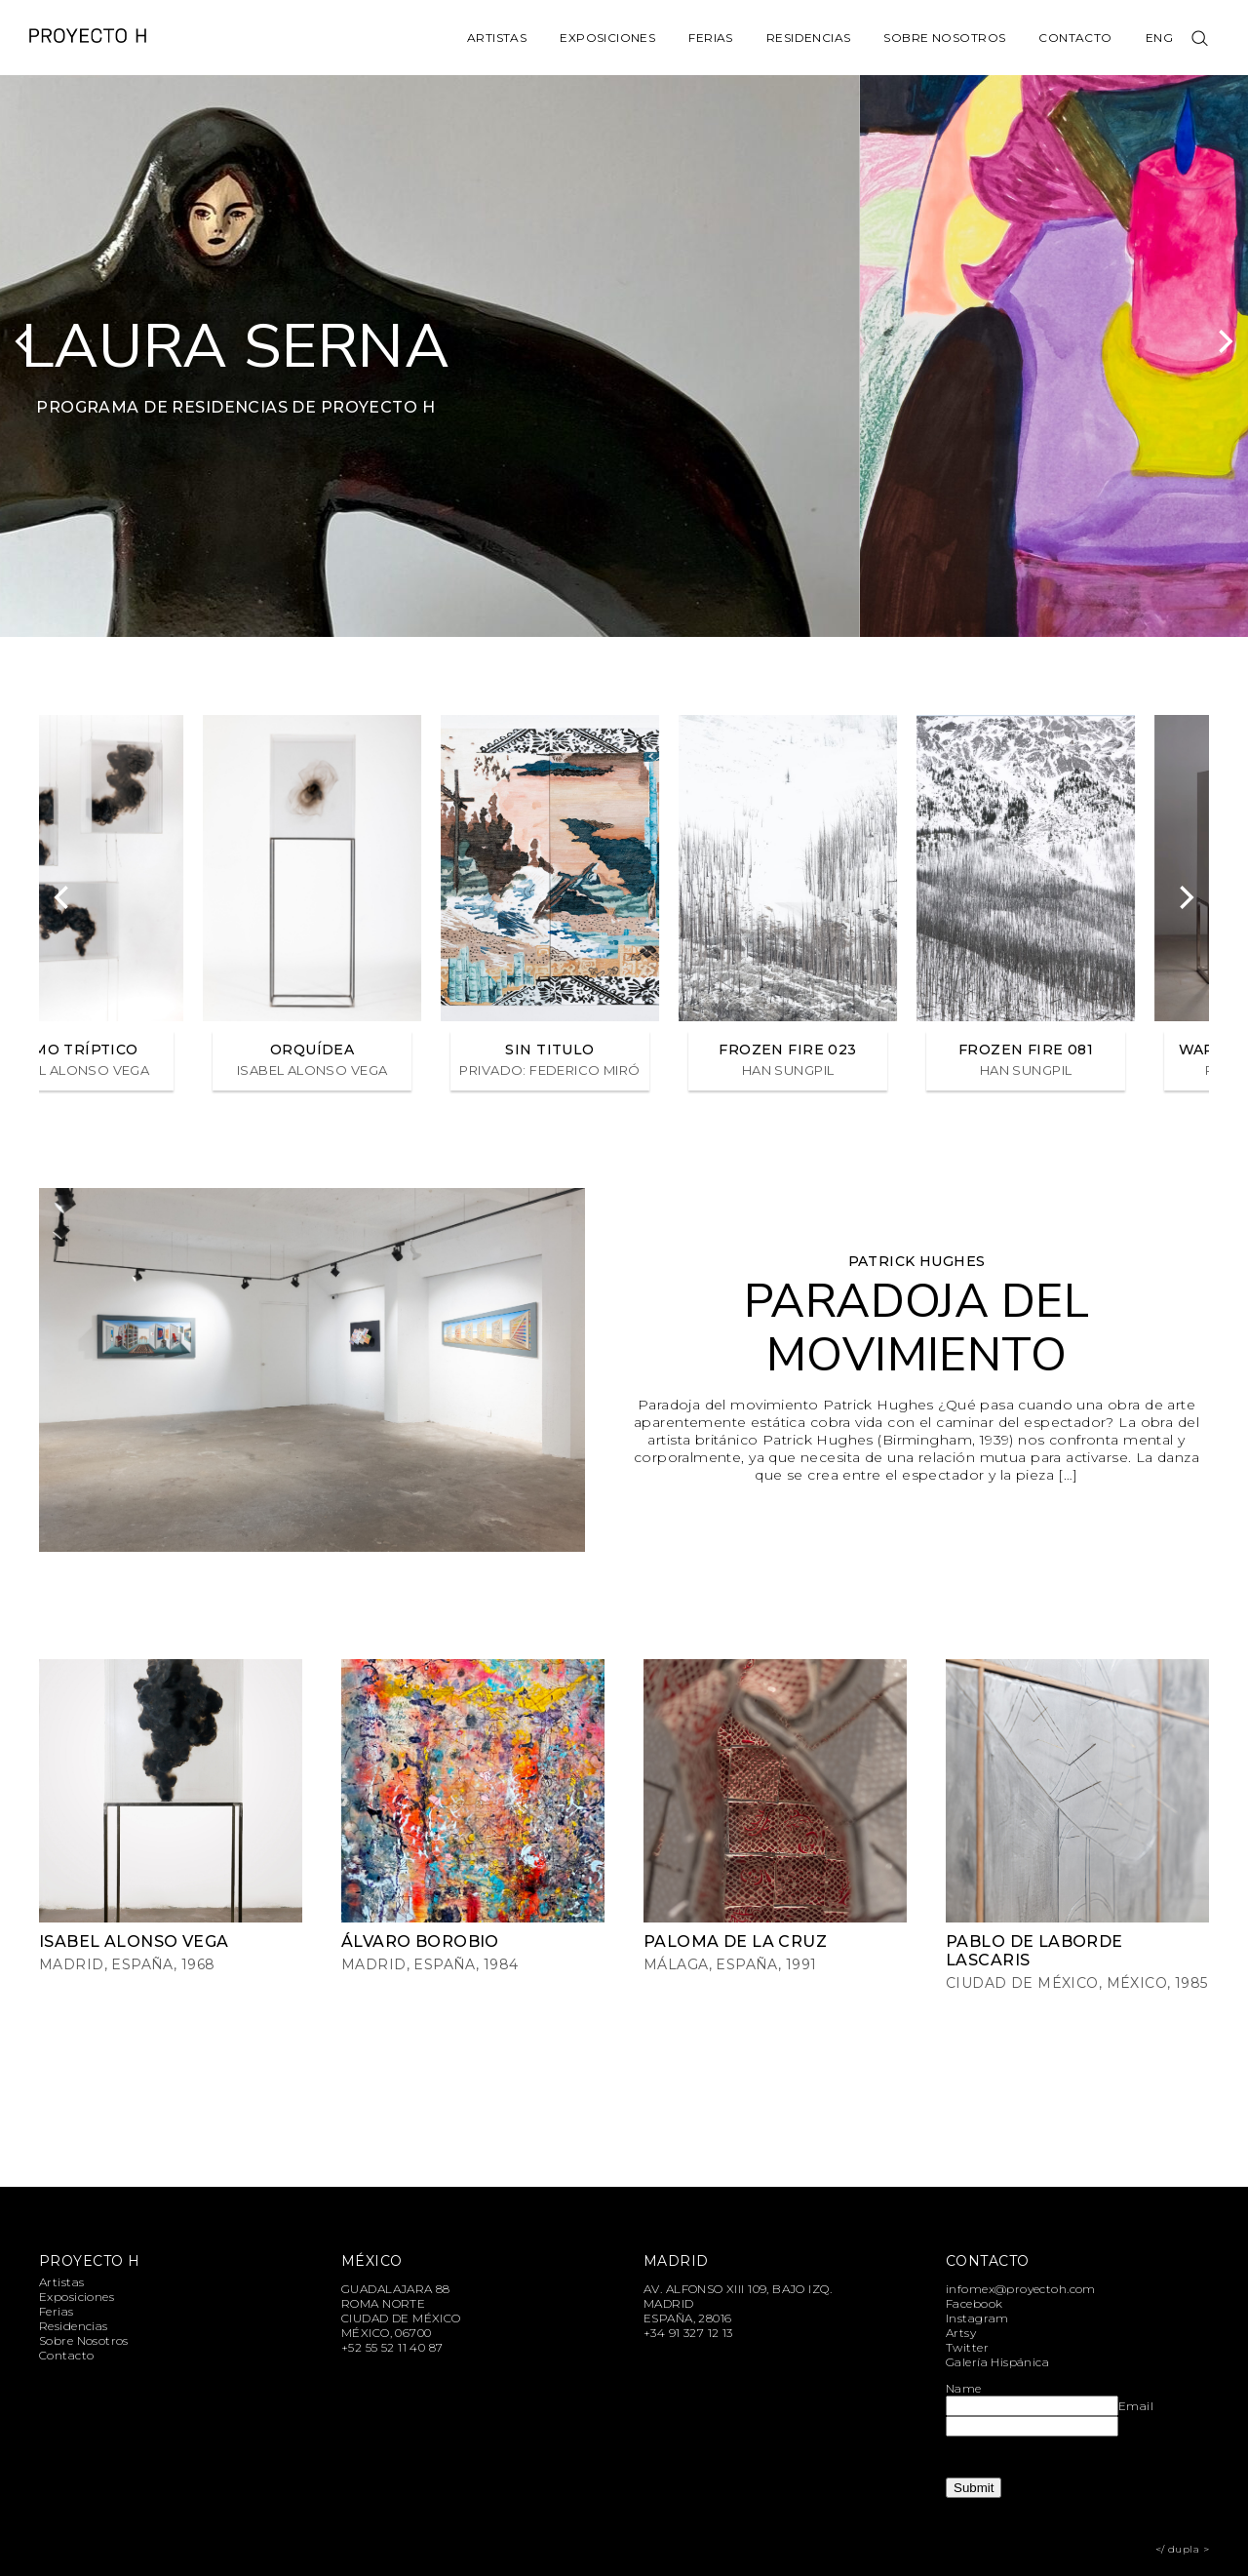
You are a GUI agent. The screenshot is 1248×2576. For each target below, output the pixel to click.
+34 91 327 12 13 (688, 2332)
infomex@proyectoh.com (1021, 2288)
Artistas (496, 37)
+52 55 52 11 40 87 (392, 2347)
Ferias (710, 37)
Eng (1159, 37)
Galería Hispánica (997, 2362)
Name (964, 2388)
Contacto (1075, 37)
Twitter (967, 2347)
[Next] (1223, 341)
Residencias (808, 37)
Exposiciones (607, 37)
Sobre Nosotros (944, 37)
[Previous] (24, 341)
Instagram (977, 2318)
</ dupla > (1182, 2549)
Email (1135, 2405)
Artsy (961, 2332)
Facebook (974, 2303)
